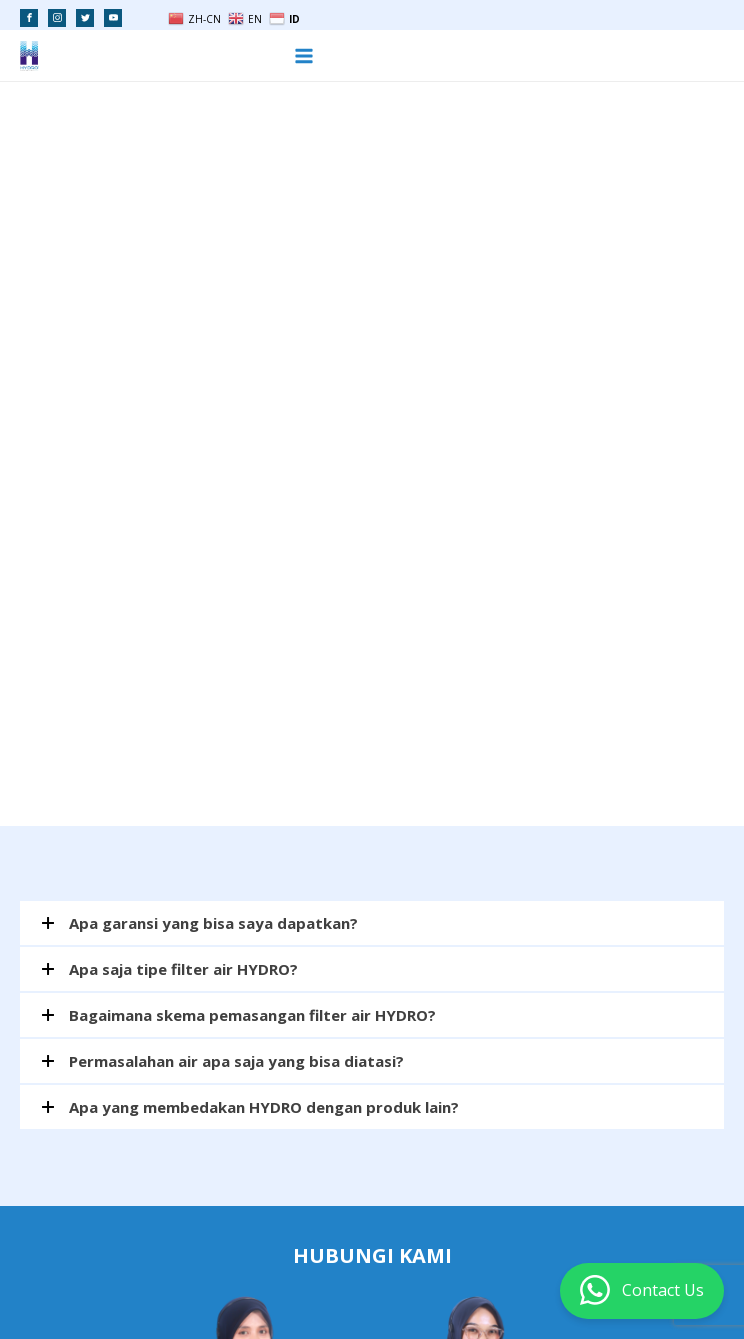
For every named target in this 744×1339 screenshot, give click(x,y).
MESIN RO (418, 1289)
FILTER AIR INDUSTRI (315, 1289)
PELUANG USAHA (68, 1289)
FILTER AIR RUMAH (188, 1289)
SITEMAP (488, 1289)
